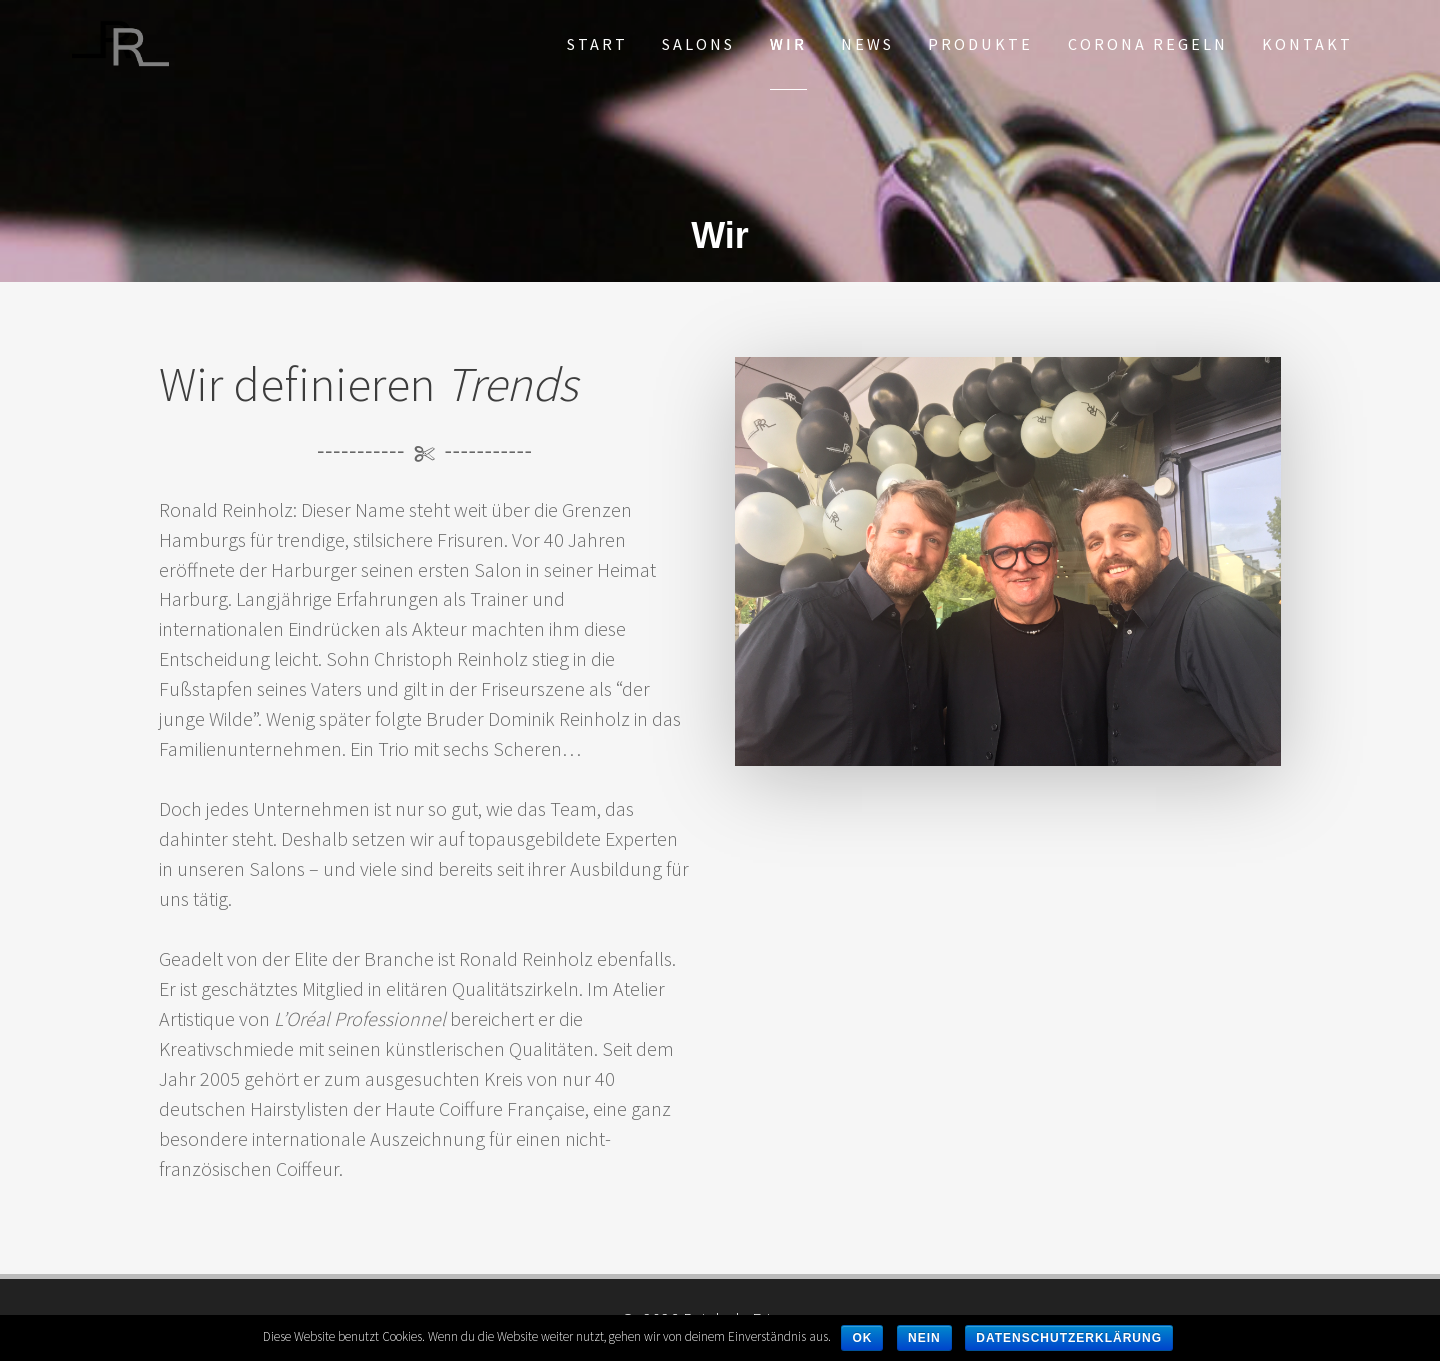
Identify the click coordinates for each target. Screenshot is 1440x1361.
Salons (698, 44)
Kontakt (1307, 44)
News (867, 44)
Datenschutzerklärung (1069, 1338)
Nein (924, 1338)
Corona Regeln (1148, 44)
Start (597, 44)
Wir (788, 44)
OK (862, 1338)
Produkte (980, 44)
